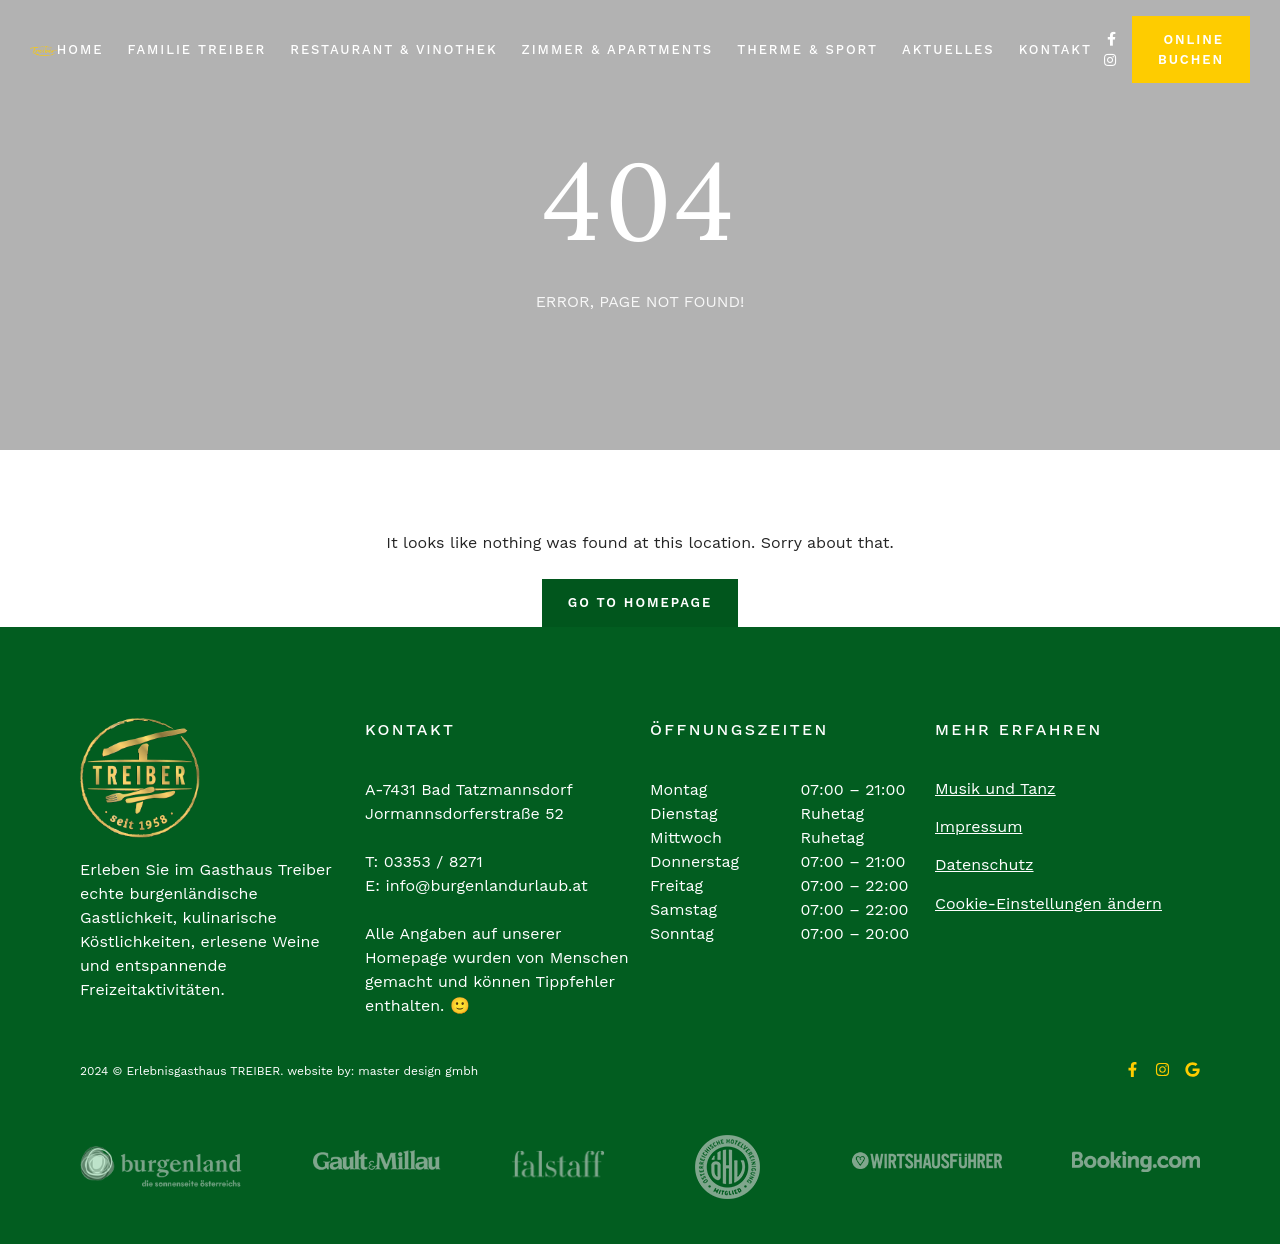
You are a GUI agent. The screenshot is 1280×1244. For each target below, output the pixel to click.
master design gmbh (418, 1071)
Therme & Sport (807, 49)
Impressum (978, 826)
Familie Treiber (196, 49)
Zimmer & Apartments (618, 49)
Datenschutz (984, 864)
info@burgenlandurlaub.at (486, 885)
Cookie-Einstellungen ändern (1048, 903)
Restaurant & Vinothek (393, 49)
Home (80, 49)
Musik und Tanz (995, 788)
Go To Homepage (640, 602)
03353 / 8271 (433, 861)
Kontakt (1055, 49)
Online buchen (1191, 49)
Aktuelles (948, 49)
